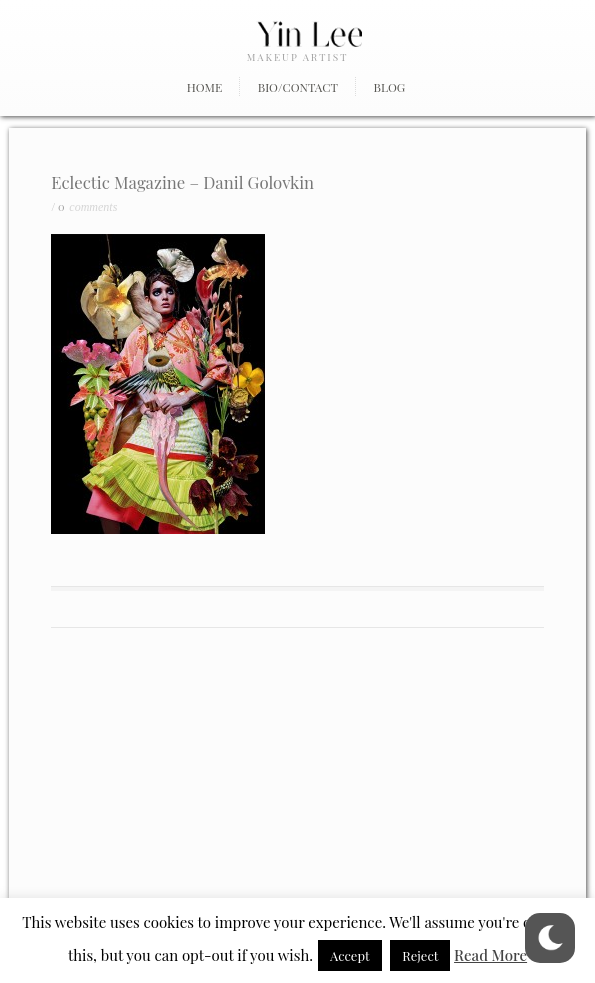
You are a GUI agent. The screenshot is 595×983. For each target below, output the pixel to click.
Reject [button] (420, 955)
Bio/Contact (298, 87)
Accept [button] (350, 955)
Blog (390, 87)
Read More (490, 955)
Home (205, 87)
